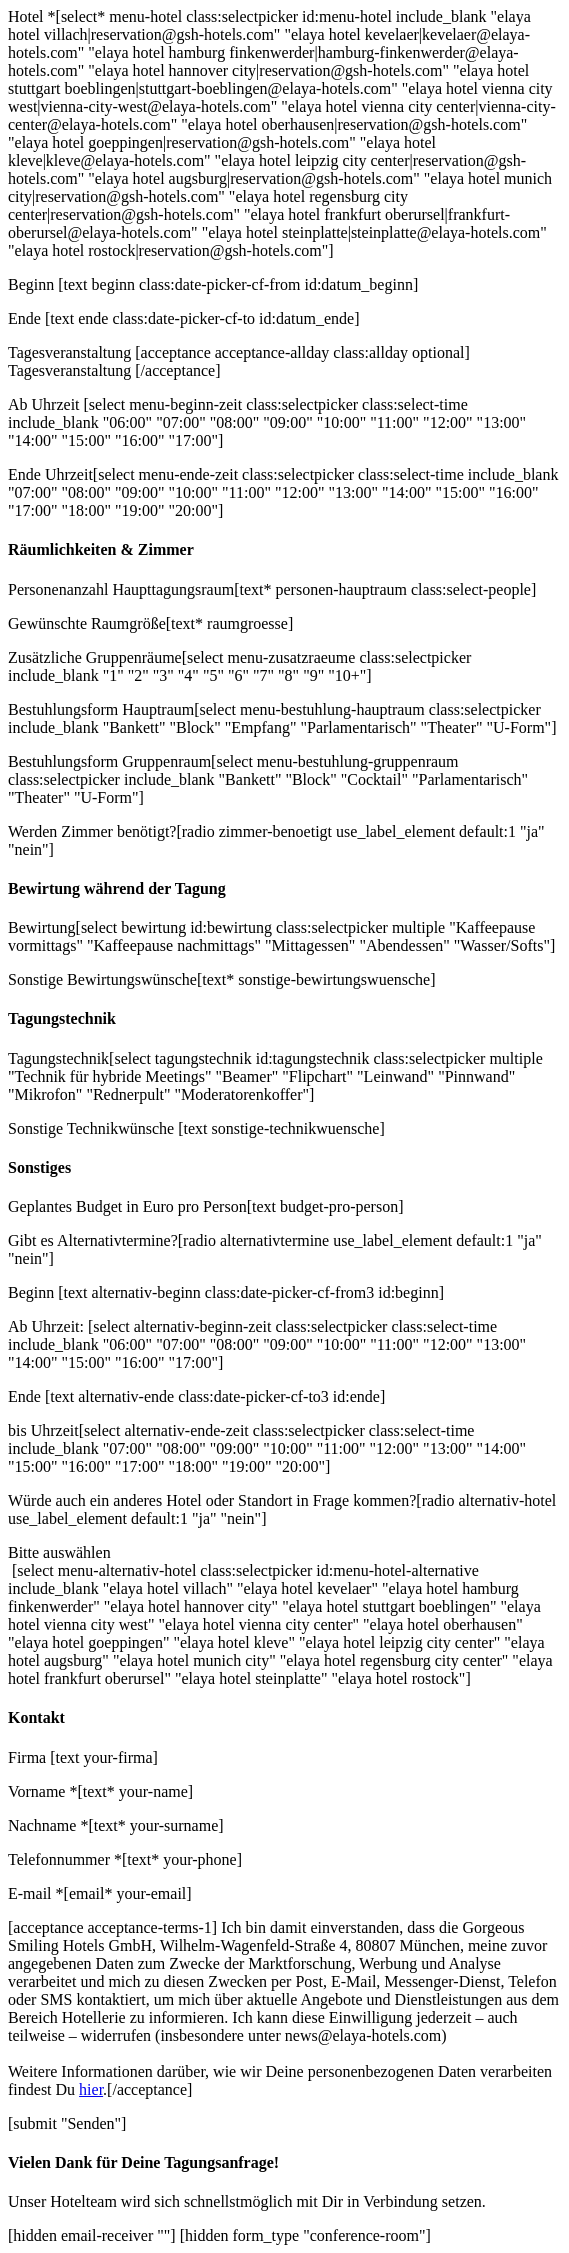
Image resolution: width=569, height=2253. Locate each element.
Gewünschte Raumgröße (87, 623)
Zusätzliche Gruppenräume (95, 657)
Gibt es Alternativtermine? (93, 1240)
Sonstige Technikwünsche (93, 1128)
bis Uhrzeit (43, 1430)
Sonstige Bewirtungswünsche (102, 979)
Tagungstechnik (58, 1058)
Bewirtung (42, 927)
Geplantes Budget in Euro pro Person (127, 1206)
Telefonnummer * (65, 1859)
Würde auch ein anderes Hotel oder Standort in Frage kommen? (212, 1500)
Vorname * (42, 1791)
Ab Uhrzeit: (48, 1326)
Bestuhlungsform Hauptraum (101, 709)
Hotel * (32, 16)
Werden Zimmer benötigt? (92, 831)
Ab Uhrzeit (46, 404)
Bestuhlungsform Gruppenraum (109, 761)
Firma (29, 1757)
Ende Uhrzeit (50, 474)
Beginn (33, 284)
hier (91, 2089)
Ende (26, 318)
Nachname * (48, 1825)
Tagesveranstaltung (71, 352)
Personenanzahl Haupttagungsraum (121, 589)
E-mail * (36, 1893)
